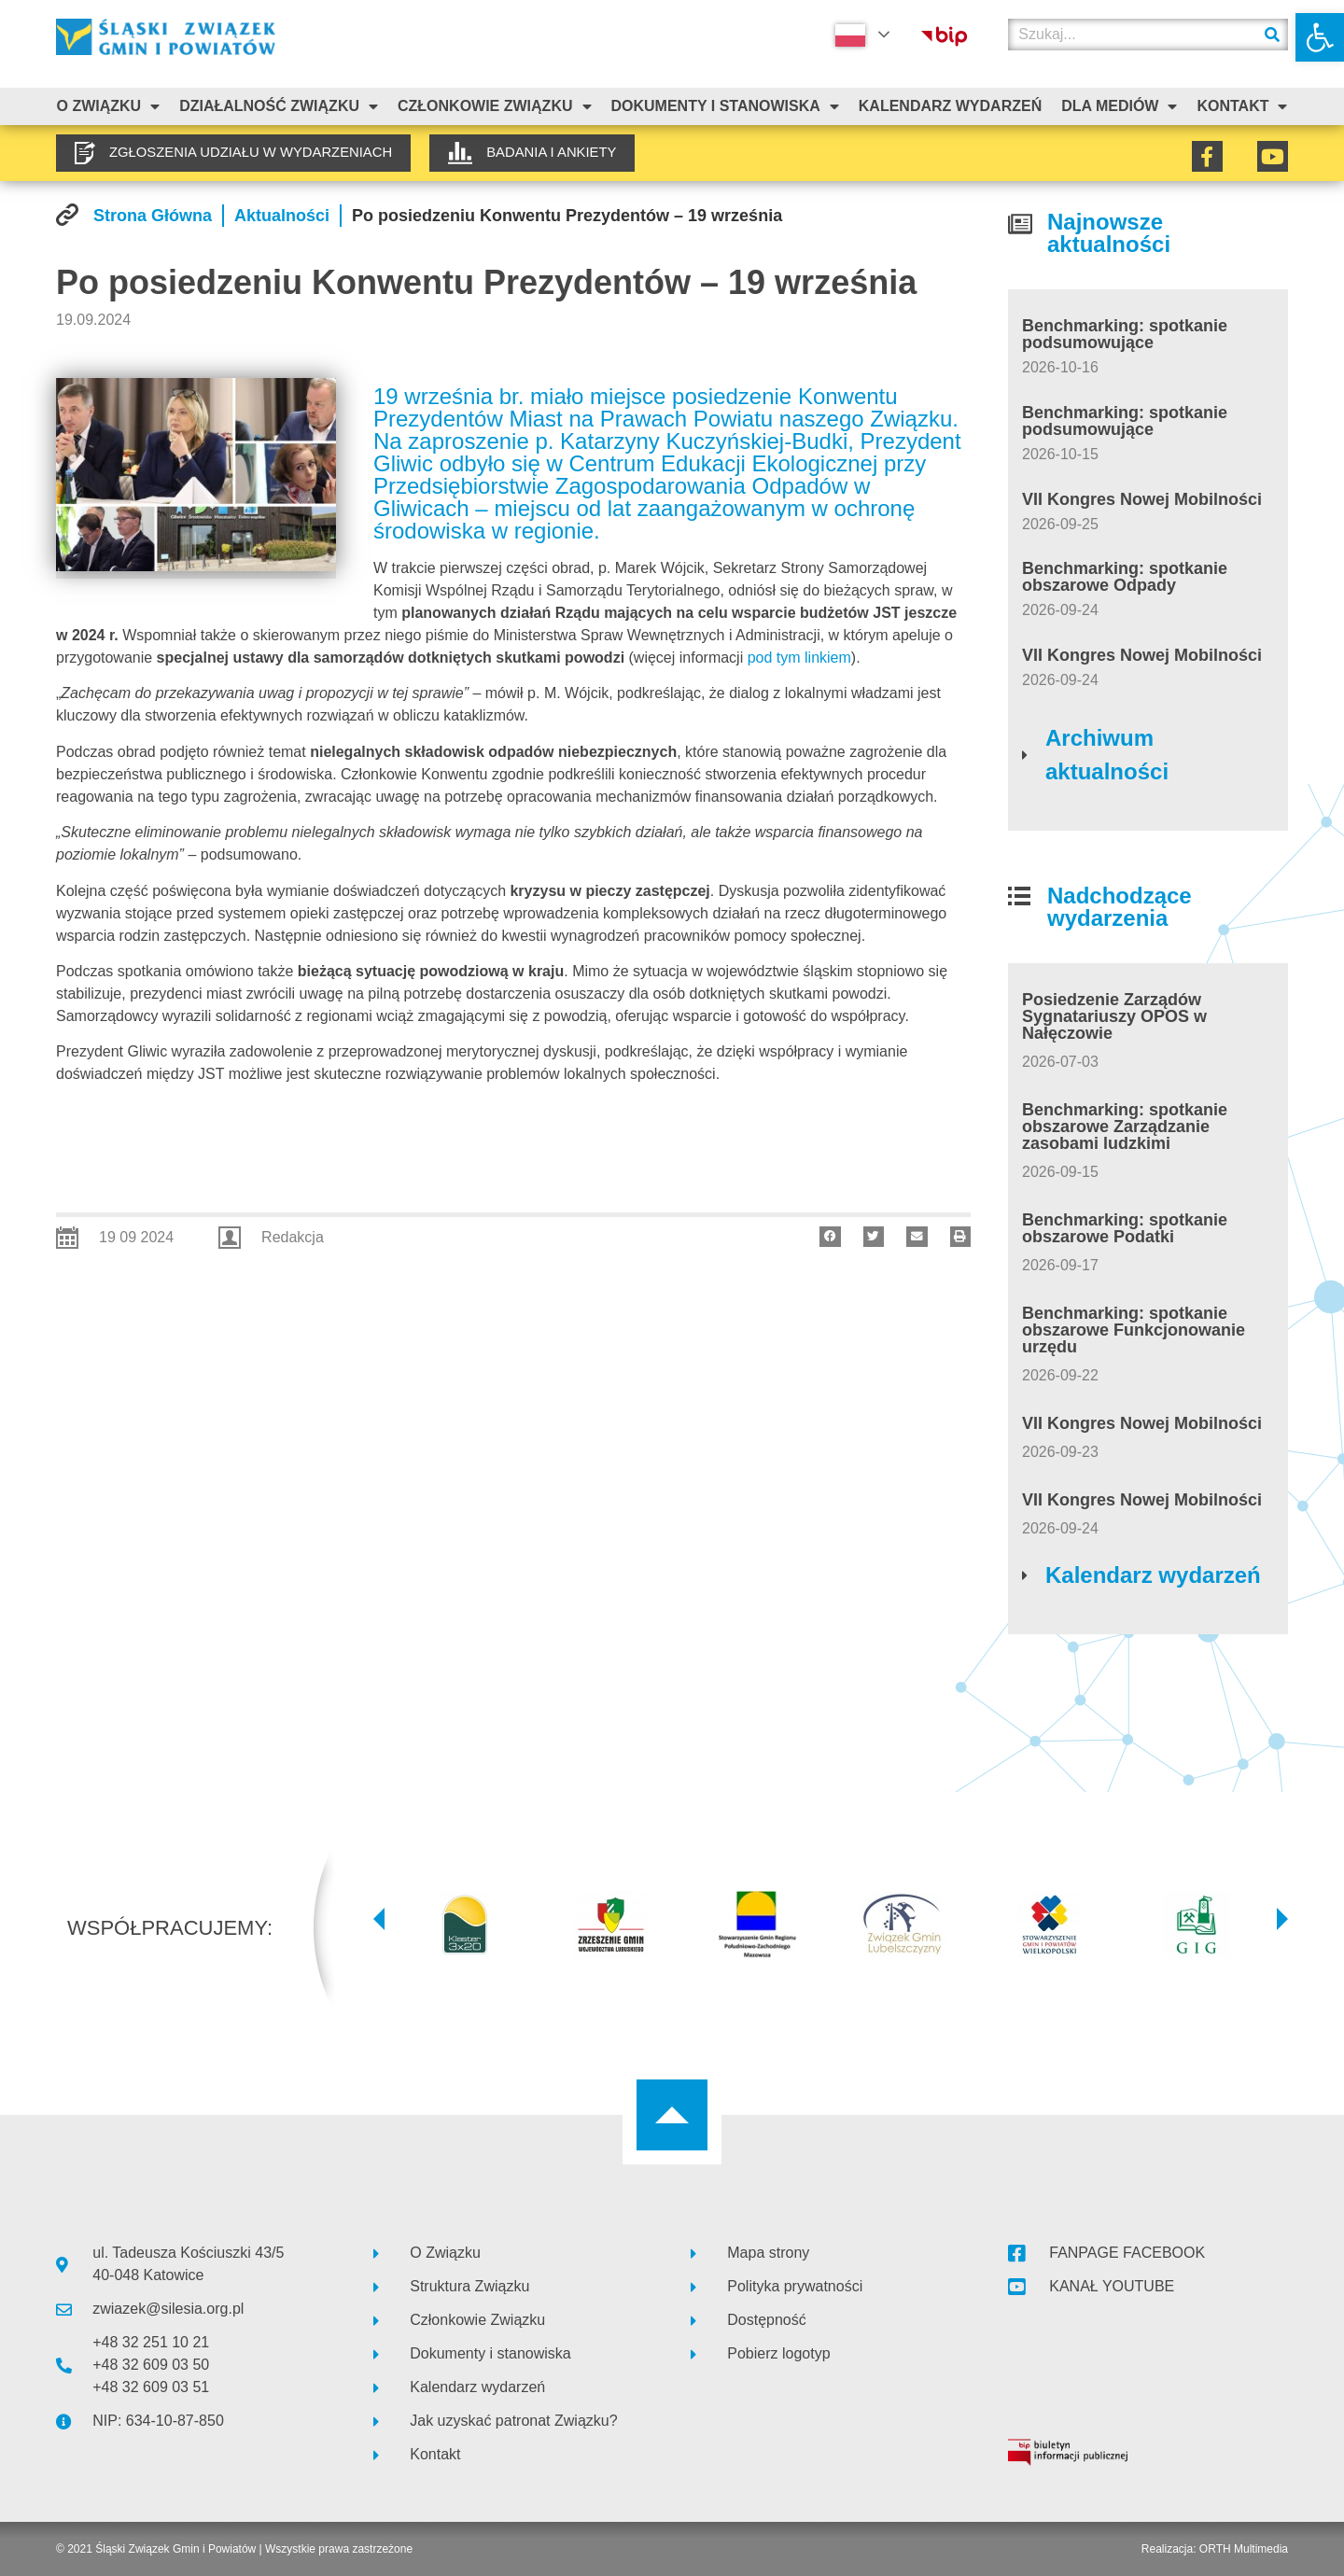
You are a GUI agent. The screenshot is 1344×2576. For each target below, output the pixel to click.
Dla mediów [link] (1119, 106)
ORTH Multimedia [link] (1243, 2548)
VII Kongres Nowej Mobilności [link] (1142, 499)
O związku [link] (108, 106)
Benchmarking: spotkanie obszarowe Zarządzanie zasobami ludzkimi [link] (1124, 1126)
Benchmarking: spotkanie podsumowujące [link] (1124, 334)
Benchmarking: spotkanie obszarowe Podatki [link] (1124, 1228)
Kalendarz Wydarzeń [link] (950, 106)
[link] (1319, 37)
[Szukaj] (1272, 34)
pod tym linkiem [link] (799, 657)
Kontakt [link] (1242, 106)
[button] (830, 1237)
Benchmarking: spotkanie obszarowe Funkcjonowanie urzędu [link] (1133, 1330)
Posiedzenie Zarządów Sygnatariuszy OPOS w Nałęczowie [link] (1114, 1016)
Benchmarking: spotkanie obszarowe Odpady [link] (1124, 577)
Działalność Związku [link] (278, 106)
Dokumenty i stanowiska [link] (724, 106)
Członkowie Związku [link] (495, 106)
